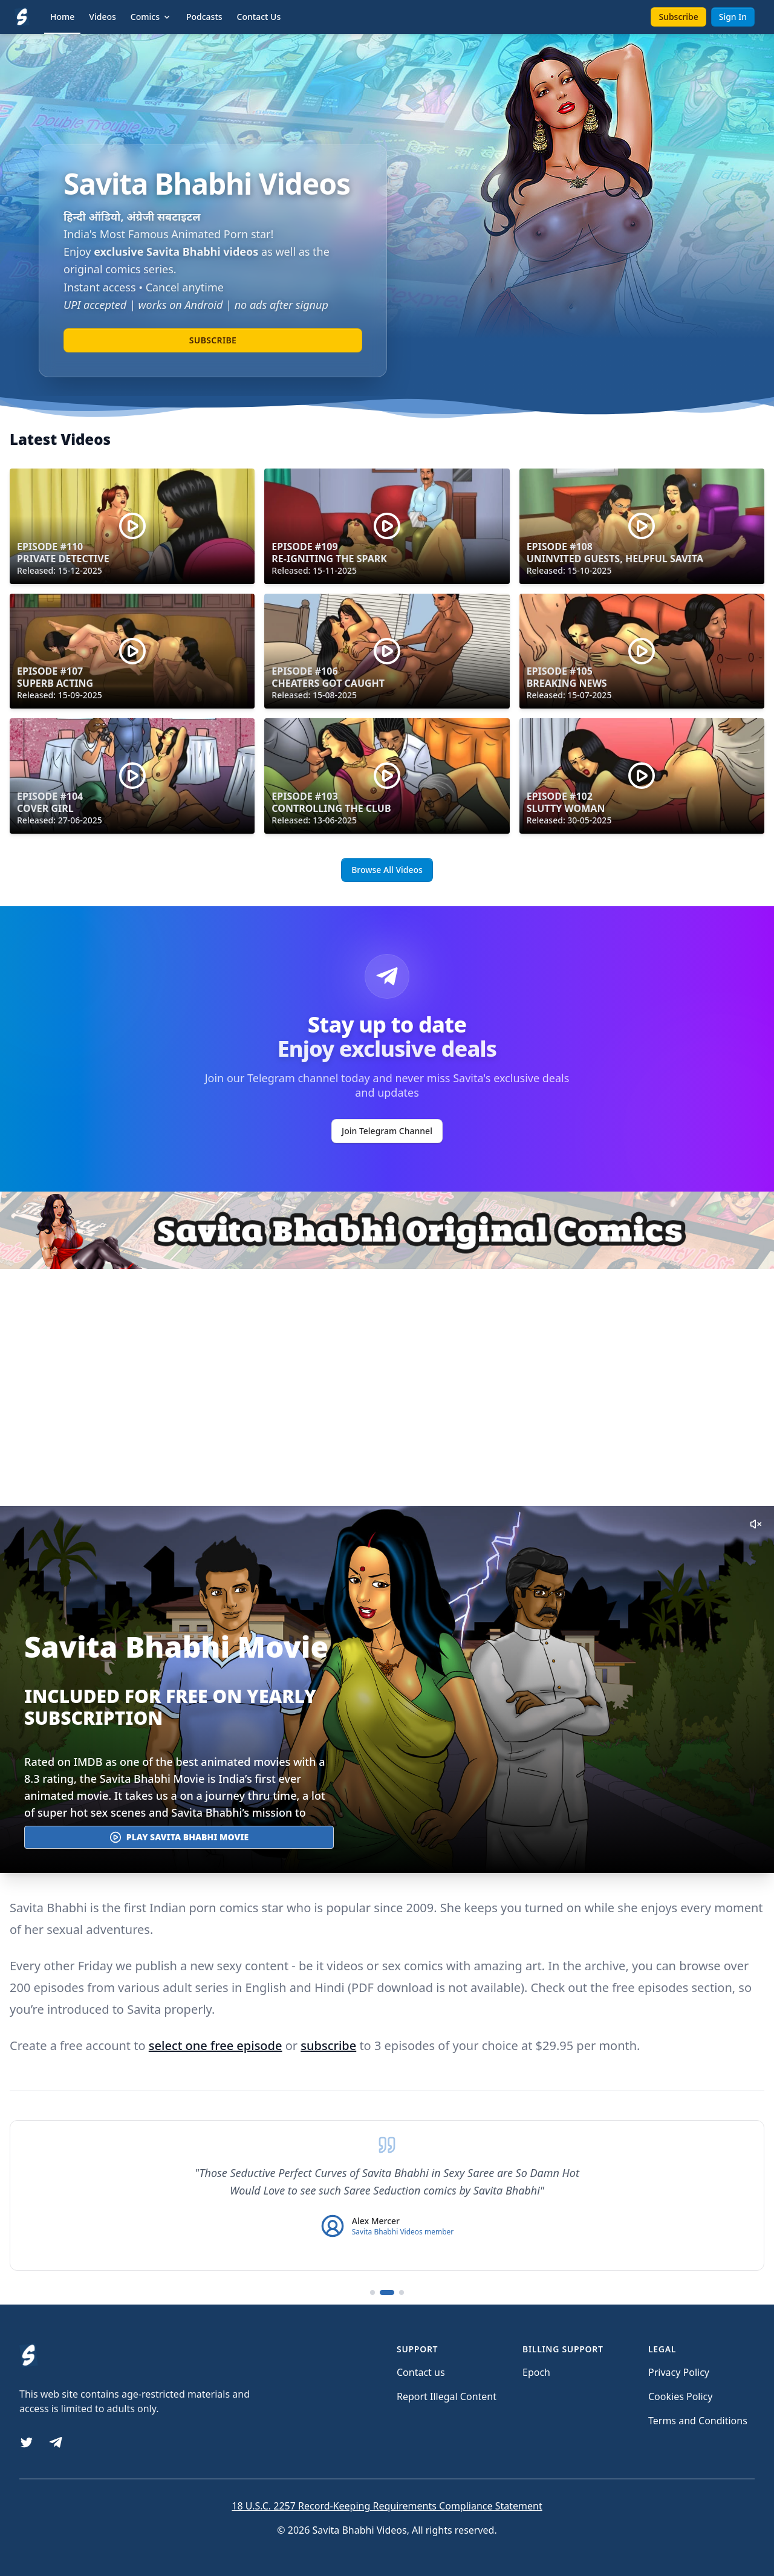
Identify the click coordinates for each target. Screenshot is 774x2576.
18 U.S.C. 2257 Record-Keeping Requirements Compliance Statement (387, 2506)
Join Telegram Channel (387, 1131)
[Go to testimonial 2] (387, 2292)
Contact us (421, 2372)
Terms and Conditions (697, 2420)
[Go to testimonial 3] (401, 2292)
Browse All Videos (387, 869)
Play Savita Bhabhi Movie (179, 1837)
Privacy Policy (678, 2372)
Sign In (733, 16)
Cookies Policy (680, 2396)
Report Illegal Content (446, 2396)
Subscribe (678, 16)
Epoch (536, 2372)
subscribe (328, 2045)
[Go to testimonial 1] (372, 2292)
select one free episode (215, 2045)
